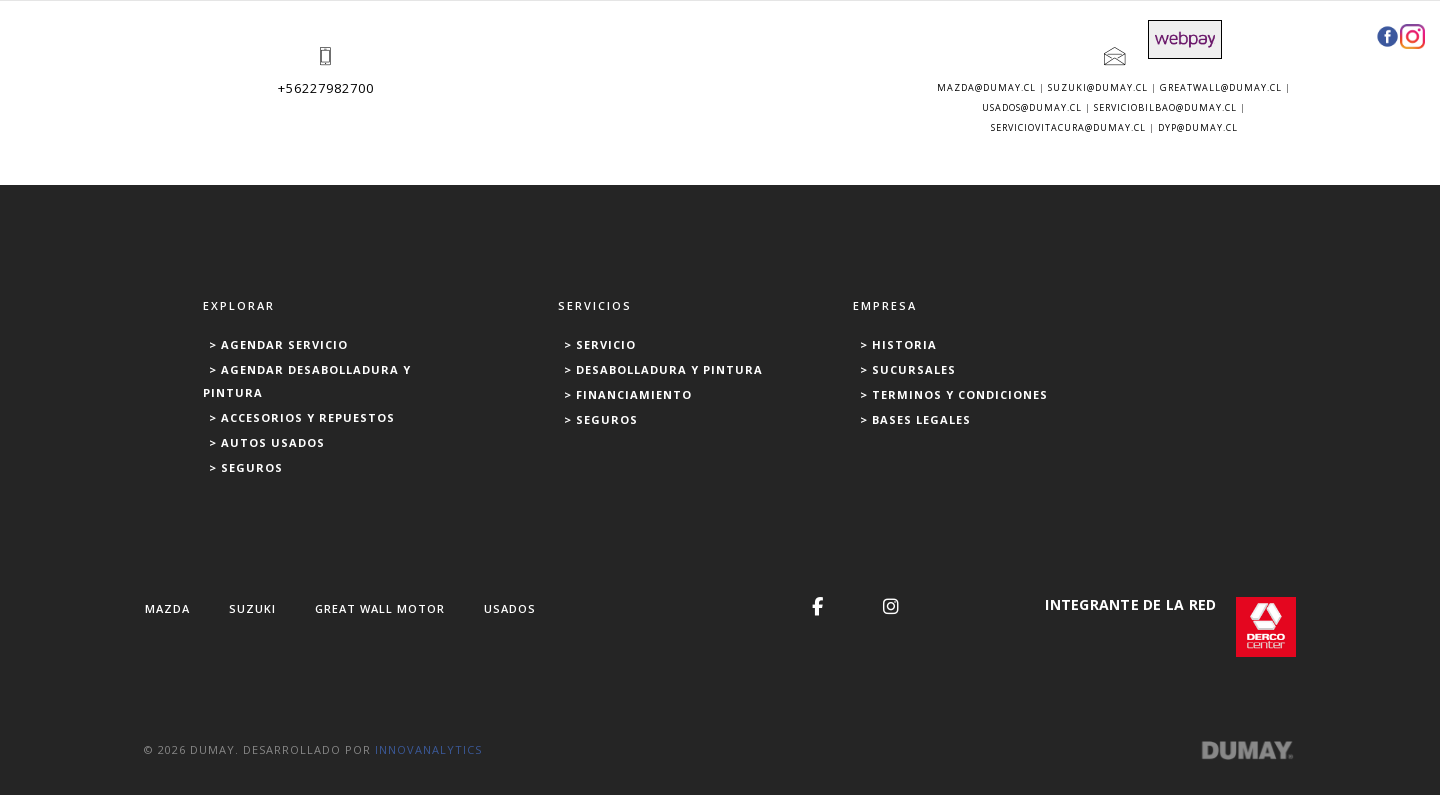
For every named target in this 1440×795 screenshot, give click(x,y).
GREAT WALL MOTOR (380, 608)
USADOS (428, 37)
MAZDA (167, 608)
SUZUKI (252, 608)
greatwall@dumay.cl (1221, 87)
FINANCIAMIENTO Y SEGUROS (1019, 37)
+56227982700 (326, 88)
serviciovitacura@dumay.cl (1068, 127)
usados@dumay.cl (1032, 107)
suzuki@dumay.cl (1098, 87)
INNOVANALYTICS (428, 749)
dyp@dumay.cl (1198, 127)
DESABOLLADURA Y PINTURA (678, 37)
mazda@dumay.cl (986, 87)
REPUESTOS (846, 37)
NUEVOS (349, 37)
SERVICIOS (514, 37)
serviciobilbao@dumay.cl (1165, 107)
